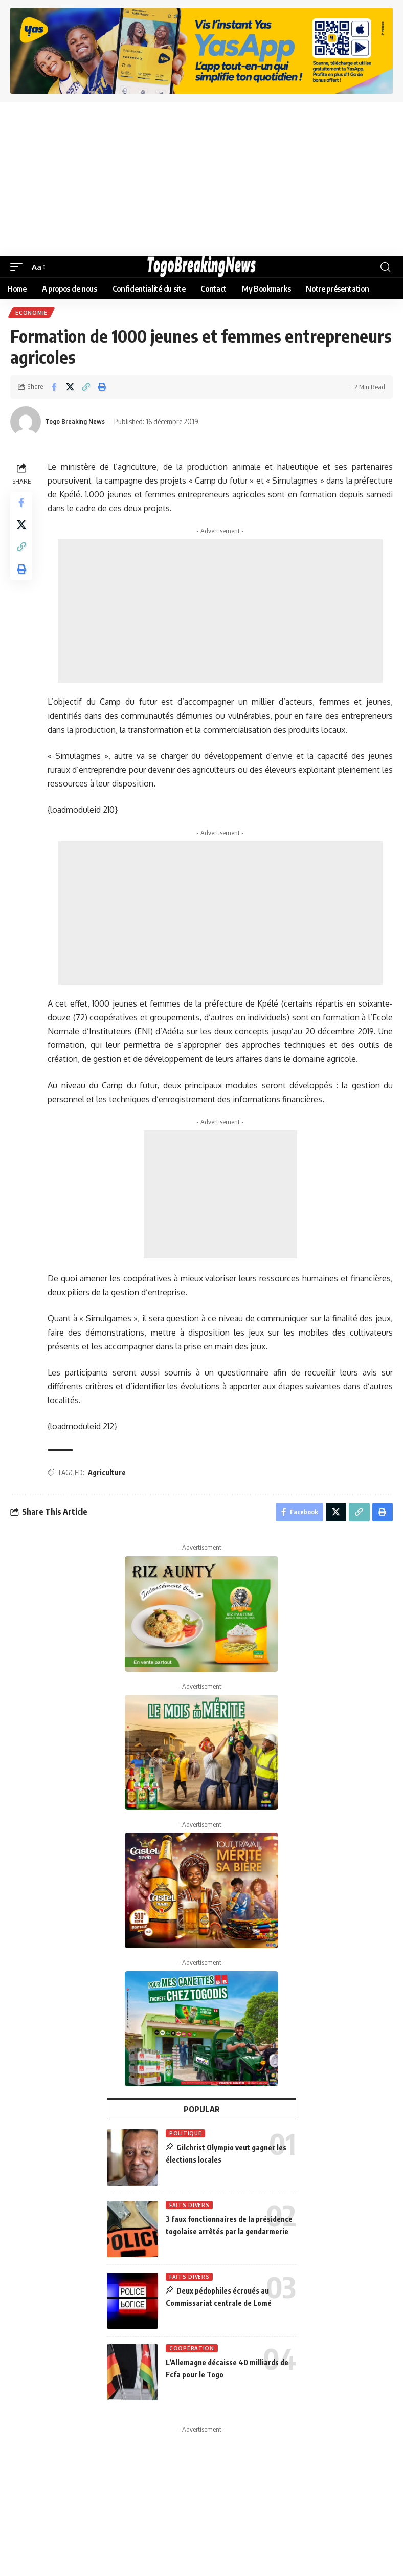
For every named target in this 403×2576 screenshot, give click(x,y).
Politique (185, 2137)
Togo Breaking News (79, 422)
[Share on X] (70, 388)
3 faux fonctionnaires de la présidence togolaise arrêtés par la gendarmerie (230, 2235)
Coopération (191, 2352)
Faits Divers (189, 2209)
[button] (19, 267)
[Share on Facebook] (54, 388)
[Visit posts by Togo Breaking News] (25, 423)
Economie (32, 313)
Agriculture (109, 1474)
